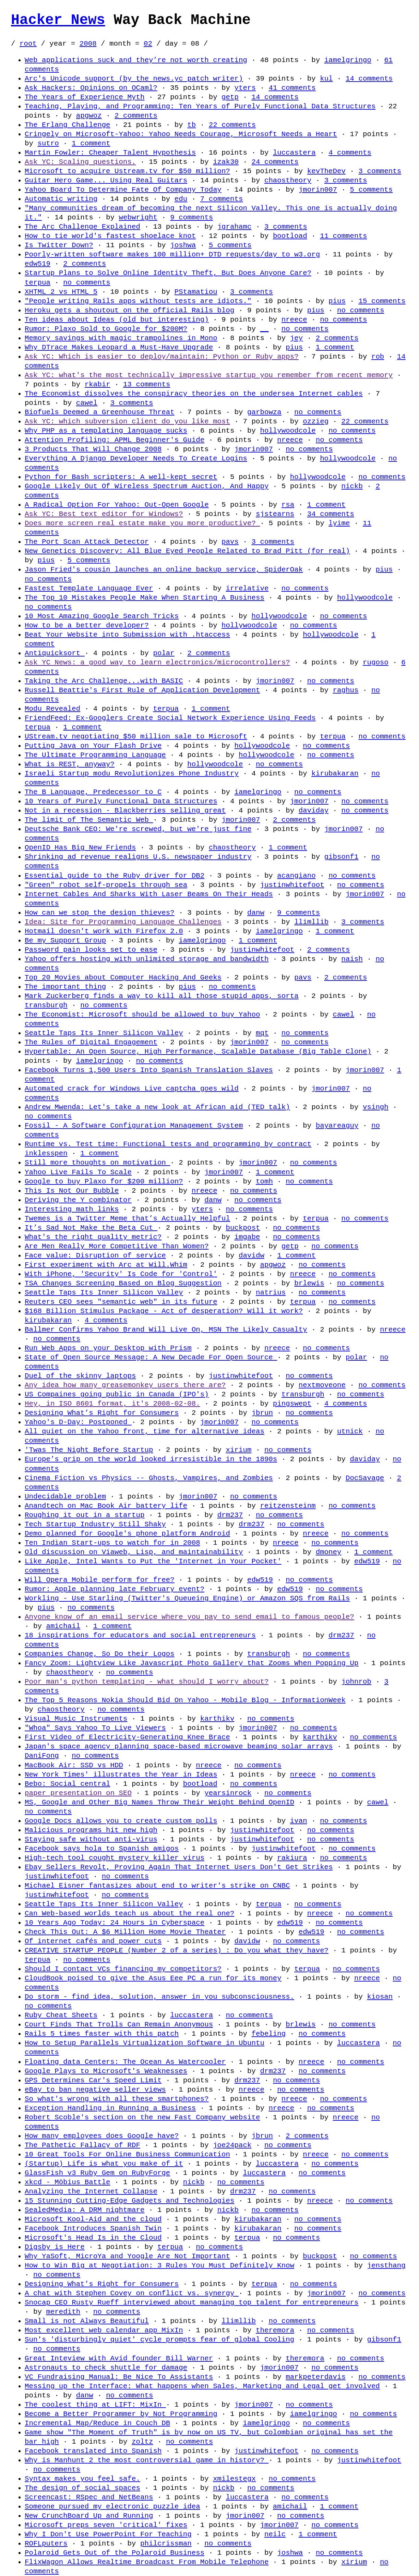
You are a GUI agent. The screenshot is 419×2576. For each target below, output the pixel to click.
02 (148, 43)
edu (181, 199)
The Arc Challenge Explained (82, 226)
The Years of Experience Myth (84, 97)
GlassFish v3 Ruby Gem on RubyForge (97, 2173)
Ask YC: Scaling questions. (80, 162)
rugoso (375, 662)
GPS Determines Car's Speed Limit (93, 2080)
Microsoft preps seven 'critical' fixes (106, 2525)
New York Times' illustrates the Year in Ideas (121, 1774)
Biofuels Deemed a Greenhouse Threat (100, 412)
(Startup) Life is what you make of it (104, 2163)
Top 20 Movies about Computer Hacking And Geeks (123, 977)
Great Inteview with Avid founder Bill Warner (119, 2358)
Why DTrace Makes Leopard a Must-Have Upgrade (119, 347)
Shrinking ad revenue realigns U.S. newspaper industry (138, 857)
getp (230, 97)
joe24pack (232, 2145)
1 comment (91, 143)
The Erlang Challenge (67, 125)
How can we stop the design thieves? (100, 912)
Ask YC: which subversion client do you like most (127, 421)
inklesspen (46, 1153)
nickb (351, 486)
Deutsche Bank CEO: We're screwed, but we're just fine (138, 829)
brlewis (309, 1283)
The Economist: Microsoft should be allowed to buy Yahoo (142, 1014)
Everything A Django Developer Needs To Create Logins (136, 458)
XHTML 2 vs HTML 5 (61, 292)
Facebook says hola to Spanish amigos (102, 1848)
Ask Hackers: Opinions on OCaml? (91, 88)
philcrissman (166, 2543)
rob (377, 356)
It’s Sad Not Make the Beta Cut (91, 1227)
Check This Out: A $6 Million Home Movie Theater (125, 1932)
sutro (48, 143)
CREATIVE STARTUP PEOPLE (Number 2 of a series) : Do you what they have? (176, 1950)
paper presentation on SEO (78, 1793)
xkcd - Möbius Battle (67, 2182)
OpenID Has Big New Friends (80, 847)
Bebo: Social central (67, 1784)
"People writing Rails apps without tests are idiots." (138, 301)
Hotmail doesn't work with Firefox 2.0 (104, 931)
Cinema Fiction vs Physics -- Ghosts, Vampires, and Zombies (149, 1478)
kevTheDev (326, 171)
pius (337, 301)
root (28, 43)
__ (264, 329)
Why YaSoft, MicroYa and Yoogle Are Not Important (127, 2256)
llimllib (311, 922)
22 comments (232, 125)
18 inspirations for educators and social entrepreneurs (140, 1635)
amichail (63, 1626)
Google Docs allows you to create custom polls (121, 1821)
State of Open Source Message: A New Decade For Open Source (151, 1357)
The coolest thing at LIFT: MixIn (95, 2404)
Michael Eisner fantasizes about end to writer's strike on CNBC (157, 1885)
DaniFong (42, 1755)
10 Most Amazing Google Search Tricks (102, 616)
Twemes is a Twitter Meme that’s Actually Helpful (127, 1218)
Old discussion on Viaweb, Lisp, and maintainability (134, 1552)
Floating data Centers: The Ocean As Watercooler (125, 2062)
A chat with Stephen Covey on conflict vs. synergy (132, 2293)
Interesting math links (72, 1209)
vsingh (375, 1107)
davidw (251, 1255)
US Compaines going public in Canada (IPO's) (117, 1394)
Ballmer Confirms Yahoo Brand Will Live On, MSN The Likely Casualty (166, 1329)
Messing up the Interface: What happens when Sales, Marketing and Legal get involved (202, 2386)
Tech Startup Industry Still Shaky (95, 1524)
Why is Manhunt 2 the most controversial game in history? (146, 2460)
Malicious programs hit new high (91, 1830)
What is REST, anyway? (70, 764)
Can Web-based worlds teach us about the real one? (129, 1913)
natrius (271, 1292)
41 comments (291, 88)
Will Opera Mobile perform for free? (100, 1580)
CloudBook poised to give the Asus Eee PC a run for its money (153, 1978)
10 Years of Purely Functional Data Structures (121, 801)
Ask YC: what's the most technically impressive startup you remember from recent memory (209, 375)
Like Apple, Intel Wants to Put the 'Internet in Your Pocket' (153, 1561)
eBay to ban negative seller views (95, 2089)
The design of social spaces (82, 2488)
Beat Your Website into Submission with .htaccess (127, 634)
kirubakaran (334, 773)
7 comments (221, 199)
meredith (63, 2311)
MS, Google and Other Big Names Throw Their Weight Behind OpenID (159, 1802)
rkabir (97, 384)
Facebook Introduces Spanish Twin (93, 2228)
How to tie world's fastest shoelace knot (110, 236)
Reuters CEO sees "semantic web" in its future (121, 1302)
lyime (339, 523)
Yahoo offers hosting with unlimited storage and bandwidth (146, 959)
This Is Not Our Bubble (72, 1190)
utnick (350, 1431)
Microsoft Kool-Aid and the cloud (93, 2219)
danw (255, 912)
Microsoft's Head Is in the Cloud (93, 2237)
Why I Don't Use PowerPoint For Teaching (108, 2534)
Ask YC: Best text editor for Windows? (104, 514)
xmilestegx (234, 2478)
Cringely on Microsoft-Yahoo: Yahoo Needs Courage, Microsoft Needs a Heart (181, 134)
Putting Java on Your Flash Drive (93, 745)
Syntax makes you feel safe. (82, 2478)
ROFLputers (46, 2543)
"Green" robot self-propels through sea (106, 885)
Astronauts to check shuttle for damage (106, 2367)
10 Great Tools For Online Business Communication (127, 2154)
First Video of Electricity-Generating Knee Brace (127, 1737)
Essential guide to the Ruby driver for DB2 (114, 875)
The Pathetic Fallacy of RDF (82, 2145)
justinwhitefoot (292, 885)
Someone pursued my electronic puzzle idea (112, 2506)
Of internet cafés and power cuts (93, 1941)
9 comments (191, 217)
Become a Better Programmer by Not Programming (121, 2414)
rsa (288, 504)
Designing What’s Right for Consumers (102, 1413)
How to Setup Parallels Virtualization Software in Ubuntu (144, 2043)
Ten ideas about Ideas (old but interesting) (117, 319)
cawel (86, 403)
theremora (275, 2330)
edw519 (37, 263)
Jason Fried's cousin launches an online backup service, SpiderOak (164, 569)
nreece (294, 319)
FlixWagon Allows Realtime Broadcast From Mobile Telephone (146, 2562)
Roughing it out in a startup (84, 1515)
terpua (37, 282)
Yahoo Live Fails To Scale (78, 1172)
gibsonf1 (341, 857)
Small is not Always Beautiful (87, 2321)
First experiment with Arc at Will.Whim (106, 1264)
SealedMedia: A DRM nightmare (84, 2210)
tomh (264, 1181)
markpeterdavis (316, 2377)
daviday (313, 810)
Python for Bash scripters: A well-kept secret (121, 477)
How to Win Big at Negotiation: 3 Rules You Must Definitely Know (159, 2265)
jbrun (262, 1413)
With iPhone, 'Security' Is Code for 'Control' (121, 1274)
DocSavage (365, 1478)
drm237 (230, 1515)
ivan (298, 1821)
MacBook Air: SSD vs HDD (74, 1765)
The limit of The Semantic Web (89, 819)
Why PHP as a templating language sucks (106, 430)
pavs (230, 541)
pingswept (292, 1403)
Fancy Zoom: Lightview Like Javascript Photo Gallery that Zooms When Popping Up (191, 1663)
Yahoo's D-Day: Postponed (78, 1422)
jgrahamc (234, 226)
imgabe (247, 1237)
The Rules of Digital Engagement (91, 1042)
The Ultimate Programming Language (95, 755)
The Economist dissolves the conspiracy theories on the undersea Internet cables (194, 393)
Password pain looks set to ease (91, 949)
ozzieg (315, 421)
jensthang (386, 2265)
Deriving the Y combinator (78, 1200)
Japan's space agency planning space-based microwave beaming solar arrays (179, 1746)
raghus (345, 690)
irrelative (247, 588)
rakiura (292, 1858)
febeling (268, 2033)
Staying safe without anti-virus (91, 1839)
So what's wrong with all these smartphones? (117, 2099)
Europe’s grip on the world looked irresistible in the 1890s (151, 1459)
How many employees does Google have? (102, 2136)
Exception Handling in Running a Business (110, 2108)
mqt (262, 1033)
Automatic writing (61, 199)
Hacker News (58, 20)
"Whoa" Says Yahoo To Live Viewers (95, 1728)
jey (296, 338)
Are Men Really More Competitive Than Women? (117, 1246)
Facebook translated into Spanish (93, 2451)
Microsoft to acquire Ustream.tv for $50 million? (127, 171)
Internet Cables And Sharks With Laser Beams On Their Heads (149, 894)
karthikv (217, 1718)
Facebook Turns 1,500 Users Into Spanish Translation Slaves (149, 1070)
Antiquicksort (55, 653)
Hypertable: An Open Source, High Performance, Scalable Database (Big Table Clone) (198, 1051)
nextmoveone (322, 1385)
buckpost (243, 1227)
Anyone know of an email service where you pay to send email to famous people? (189, 1617)
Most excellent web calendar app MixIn (104, 2330)
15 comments (381, 301)
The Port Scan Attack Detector (87, 541)
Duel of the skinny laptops (80, 1376)
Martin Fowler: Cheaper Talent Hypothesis (110, 152)
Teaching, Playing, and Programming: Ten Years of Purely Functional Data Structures (200, 106)
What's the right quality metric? (93, 1237)
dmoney (329, 1552)
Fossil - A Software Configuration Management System (134, 1125)
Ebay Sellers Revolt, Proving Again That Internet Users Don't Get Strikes (179, 1867)
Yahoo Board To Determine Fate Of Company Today (123, 189)
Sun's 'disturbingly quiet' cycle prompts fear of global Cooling (159, 2339)
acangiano (296, 875)
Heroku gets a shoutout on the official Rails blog (129, 310)
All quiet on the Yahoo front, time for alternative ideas (144, 1431)
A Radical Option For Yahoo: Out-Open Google (117, 504)
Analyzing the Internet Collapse (91, 2191)
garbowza (264, 412)
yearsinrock (227, 1793)
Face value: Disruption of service (95, 1255)
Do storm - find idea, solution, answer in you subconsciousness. (159, 1996)
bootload (290, 236)
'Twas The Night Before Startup (89, 1450)
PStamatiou (196, 292)
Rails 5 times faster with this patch (102, 2033)
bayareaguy (337, 1125)
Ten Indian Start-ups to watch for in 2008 (112, 1543)
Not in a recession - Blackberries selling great (125, 810)
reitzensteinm (287, 1505)
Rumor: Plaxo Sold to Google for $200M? (106, 329)
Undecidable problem (65, 1496)
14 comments (369, 78)
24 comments (274, 162)
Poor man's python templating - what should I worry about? (146, 1681)
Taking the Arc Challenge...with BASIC (104, 681)
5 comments (371, 189)
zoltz (142, 2441)
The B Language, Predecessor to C (93, 792)
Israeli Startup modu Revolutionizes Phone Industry (132, 773)
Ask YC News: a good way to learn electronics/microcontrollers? (157, 662)
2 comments (136, 115)
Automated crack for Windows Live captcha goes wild (132, 1088)
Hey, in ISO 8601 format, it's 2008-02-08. (112, 1403)
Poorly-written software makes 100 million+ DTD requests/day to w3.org (172, 254)
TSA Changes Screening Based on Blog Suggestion (123, 1283)
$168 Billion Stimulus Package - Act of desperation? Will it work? (164, 1311)
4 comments (349, 152)
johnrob (356, 1681)
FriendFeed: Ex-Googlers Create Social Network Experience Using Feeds (170, 718)
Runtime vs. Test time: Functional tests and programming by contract (168, 1144)
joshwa (183, 245)
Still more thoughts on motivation (97, 1162)
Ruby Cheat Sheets (61, 2015)
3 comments (379, 171)
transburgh (46, 1005)
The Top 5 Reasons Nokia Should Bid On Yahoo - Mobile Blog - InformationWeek (185, 1700)
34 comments (330, 514)
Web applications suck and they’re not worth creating (136, 60)
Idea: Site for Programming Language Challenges (123, 922)
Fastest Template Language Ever (89, 588)
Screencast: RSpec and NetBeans (89, 2497)
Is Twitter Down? (59, 245)
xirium (238, 1450)
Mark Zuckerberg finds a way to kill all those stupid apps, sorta (162, 996)
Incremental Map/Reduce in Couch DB (97, 2423)
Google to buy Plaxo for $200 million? (104, 1181)
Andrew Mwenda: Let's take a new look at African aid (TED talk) (157, 1107)
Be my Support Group (65, 940)
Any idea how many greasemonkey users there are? (125, 1385)
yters (244, 88)
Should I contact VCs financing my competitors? (123, 1969)
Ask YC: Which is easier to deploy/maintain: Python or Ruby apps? (162, 356)
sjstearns (275, 514)
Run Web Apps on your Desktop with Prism (108, 1348)
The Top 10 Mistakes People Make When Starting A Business (144, 597)
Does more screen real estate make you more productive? (142, 523)
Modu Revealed (52, 708)
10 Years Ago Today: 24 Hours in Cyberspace (114, 1922)
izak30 (226, 162)
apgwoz (89, 115)
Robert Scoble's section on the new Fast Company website (142, 2117)
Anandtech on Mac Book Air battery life (106, 1505)
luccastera (294, 152)
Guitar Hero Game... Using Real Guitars (106, 180)
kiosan (380, 1996)
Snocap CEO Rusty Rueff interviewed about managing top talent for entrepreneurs (191, 2302)
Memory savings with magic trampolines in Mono (121, 338)
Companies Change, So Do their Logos (100, 1654)
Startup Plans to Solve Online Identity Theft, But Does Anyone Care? (168, 273)
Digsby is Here (55, 2247)
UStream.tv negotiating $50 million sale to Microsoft (136, 736)
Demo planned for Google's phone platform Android (127, 1533)
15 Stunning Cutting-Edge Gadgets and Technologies (129, 2200)
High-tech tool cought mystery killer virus (114, 1858)
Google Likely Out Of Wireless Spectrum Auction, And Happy (146, 486)
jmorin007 (318, 189)
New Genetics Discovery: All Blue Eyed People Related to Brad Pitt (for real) (187, 551)
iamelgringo (347, 60)
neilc (275, 2534)
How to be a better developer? (87, 625)
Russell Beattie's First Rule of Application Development (142, 690)
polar (163, 653)
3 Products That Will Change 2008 (93, 449)
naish (351, 959)
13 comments (146, 384)
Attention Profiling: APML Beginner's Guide (114, 440)
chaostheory (287, 180)
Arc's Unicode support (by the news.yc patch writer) (134, 78)
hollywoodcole (287, 430)
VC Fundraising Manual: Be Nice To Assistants (119, 2377)
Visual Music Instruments (76, 1718)
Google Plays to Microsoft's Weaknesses (106, 2071)
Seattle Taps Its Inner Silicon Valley (104, 1033)
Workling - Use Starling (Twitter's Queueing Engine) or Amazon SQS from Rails (187, 1598)
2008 (88, 43)
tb (191, 125)
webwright (138, 217)
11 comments (343, 236)
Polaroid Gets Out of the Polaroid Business (114, 2552)
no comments (86, 282)
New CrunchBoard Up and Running (89, 2515)
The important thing (65, 986)
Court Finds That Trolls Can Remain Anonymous (119, 2024)
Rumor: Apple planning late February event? (114, 1589)
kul (326, 78)
